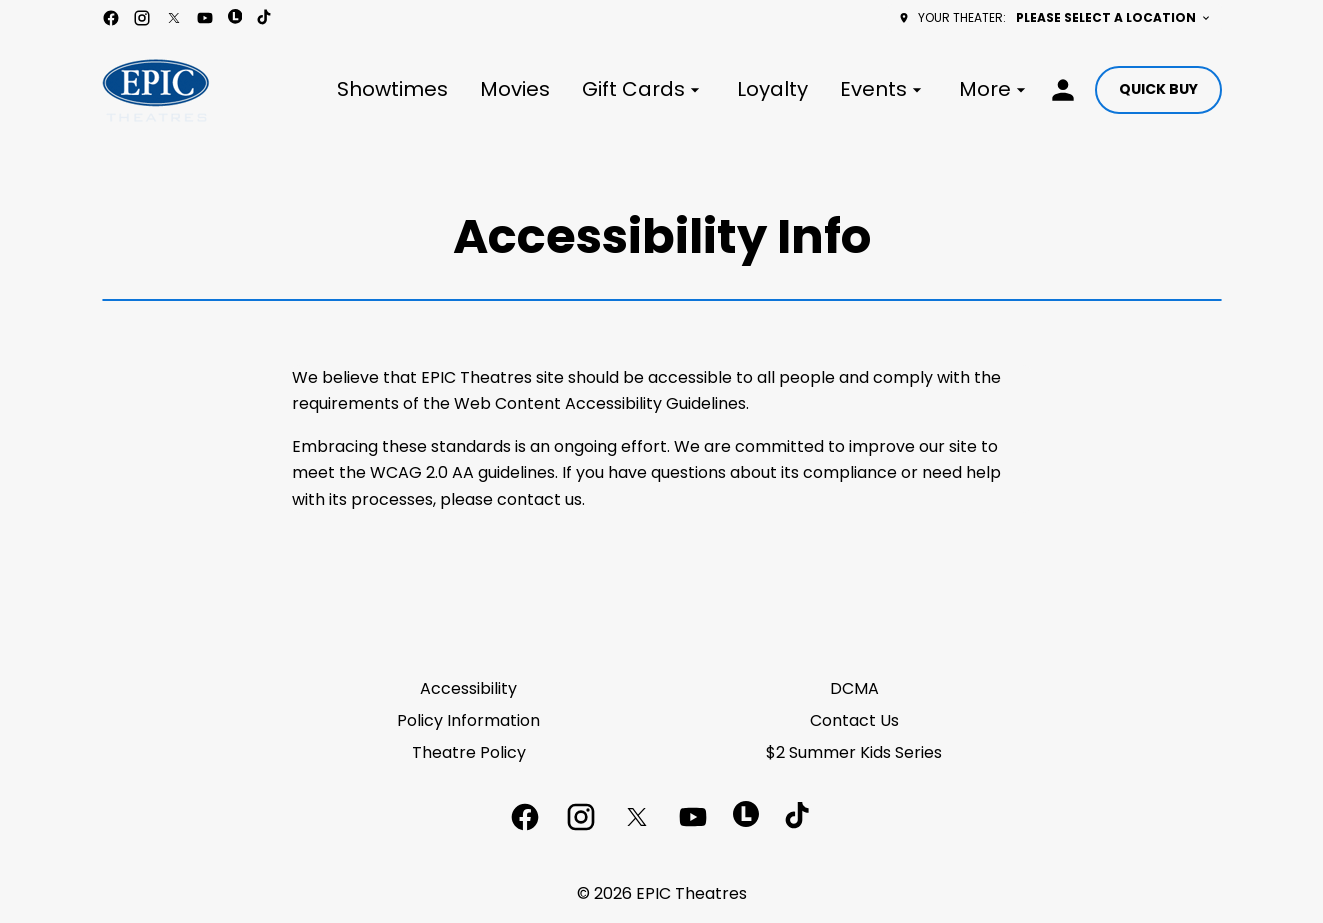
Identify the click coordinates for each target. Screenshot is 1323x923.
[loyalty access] (1063, 90)
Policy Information (468, 720)
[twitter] (174, 18)
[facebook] (111, 18)
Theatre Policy (469, 752)
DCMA (854, 688)
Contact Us (854, 720)
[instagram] (142, 18)
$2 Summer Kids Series (854, 752)
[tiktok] (265, 18)
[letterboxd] (235, 16)
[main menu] (684, 89)
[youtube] (205, 18)
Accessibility (468, 688)
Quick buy (1158, 89)
